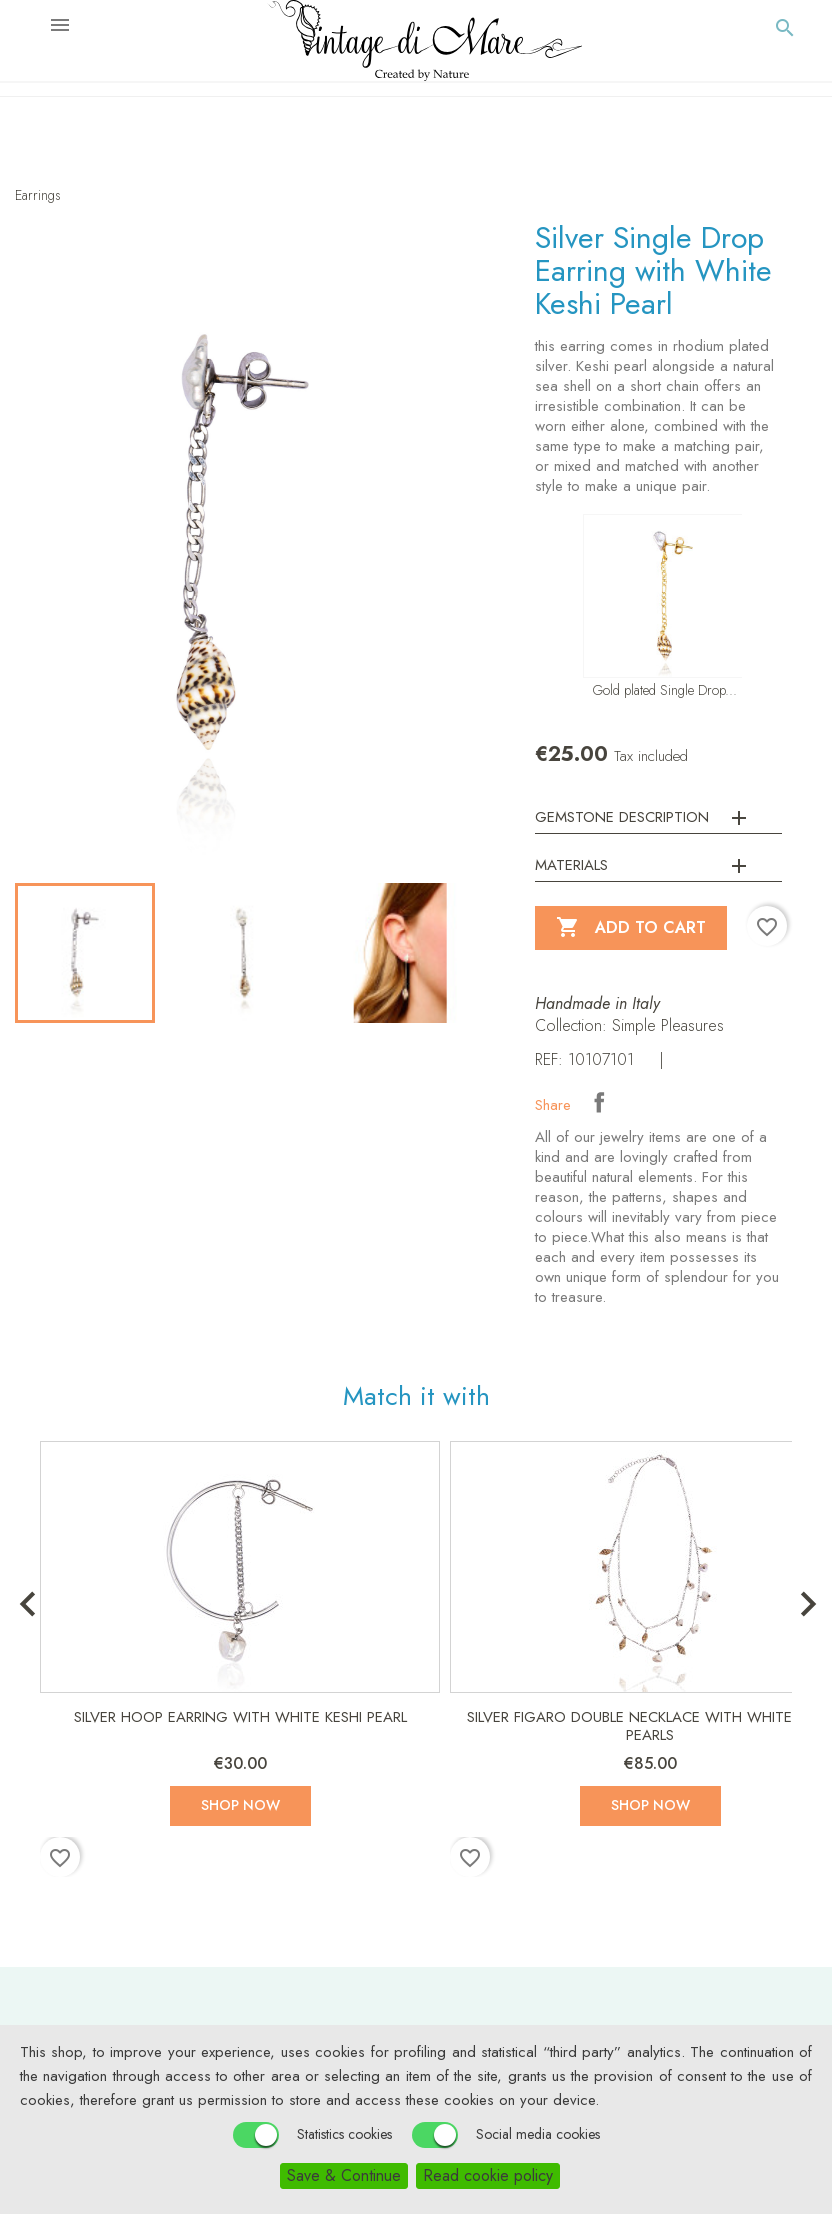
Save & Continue (344, 2175)
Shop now (240, 1805)
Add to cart (631, 928)
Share (599, 1102)
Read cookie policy (488, 2175)
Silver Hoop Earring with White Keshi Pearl (240, 1717)
